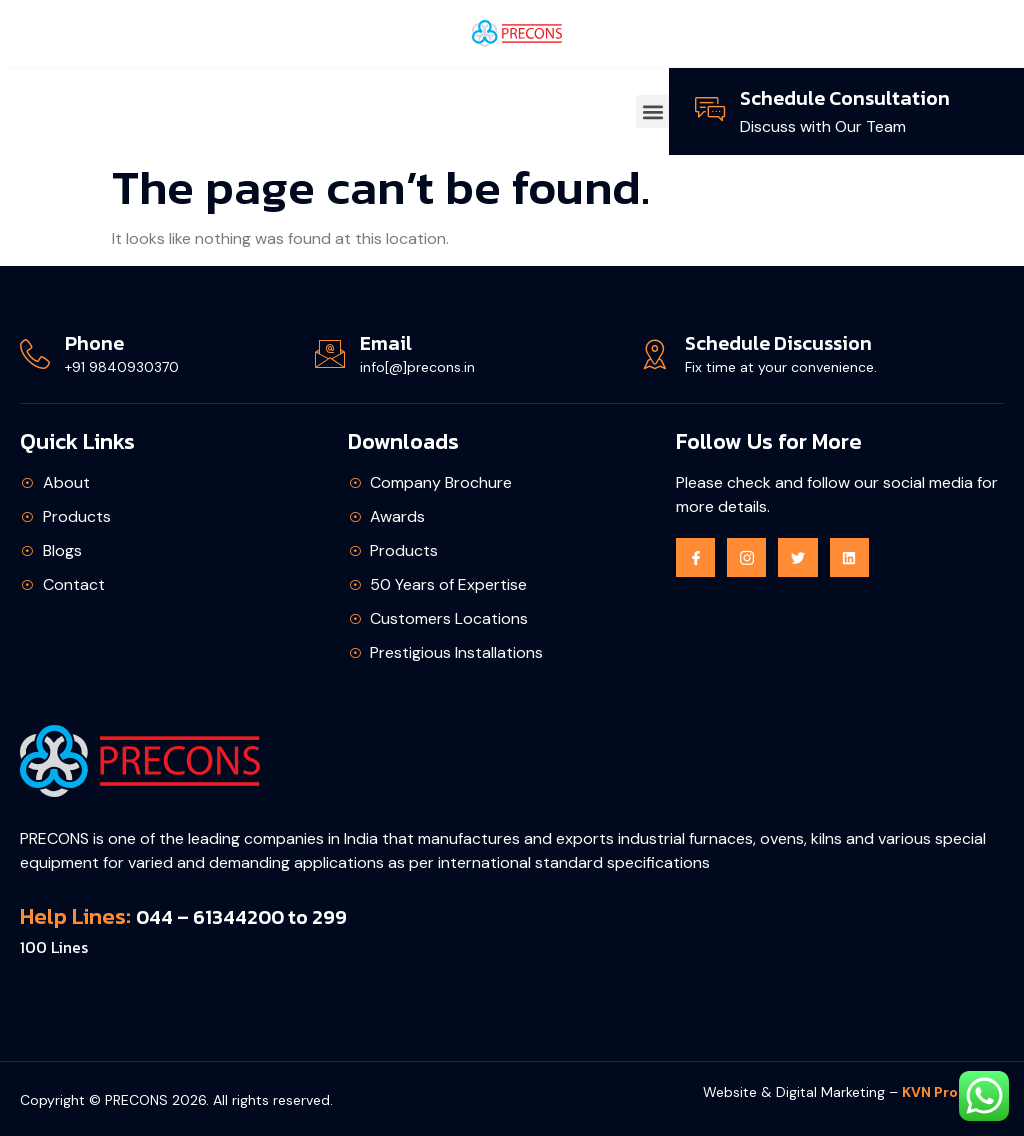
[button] (652, 111)
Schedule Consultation (845, 98)
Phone (94, 343)
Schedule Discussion (778, 343)
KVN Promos (945, 1092)
